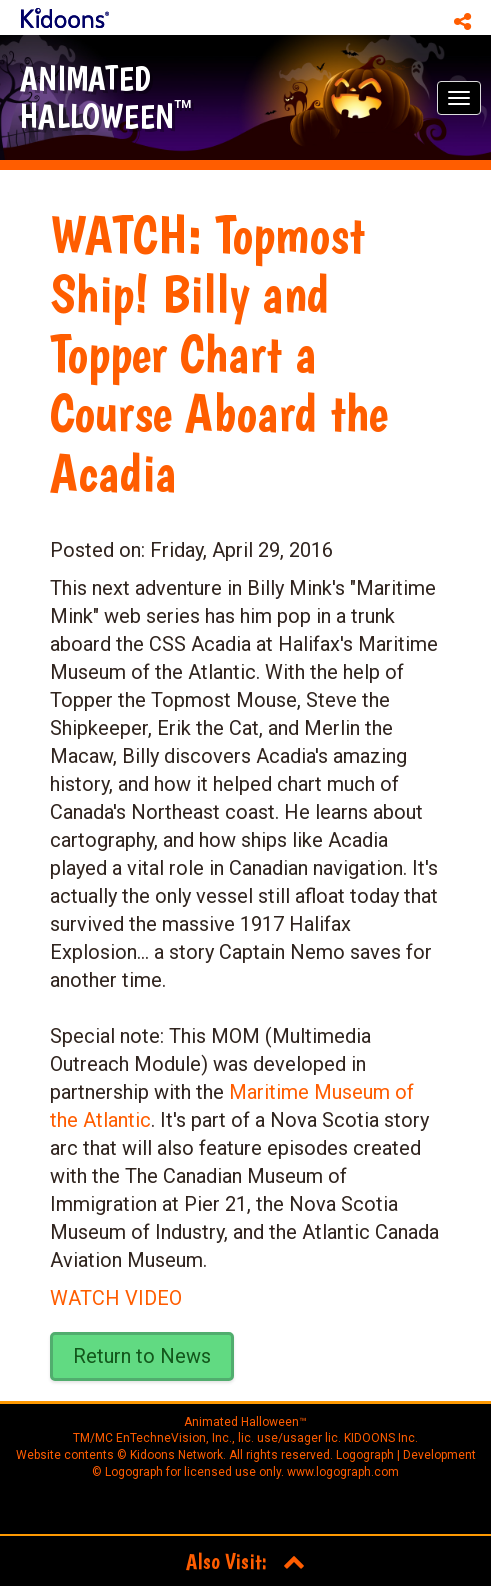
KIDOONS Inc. (381, 1438)
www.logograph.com (341, 1472)
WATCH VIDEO (116, 1298)
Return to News (142, 1356)
